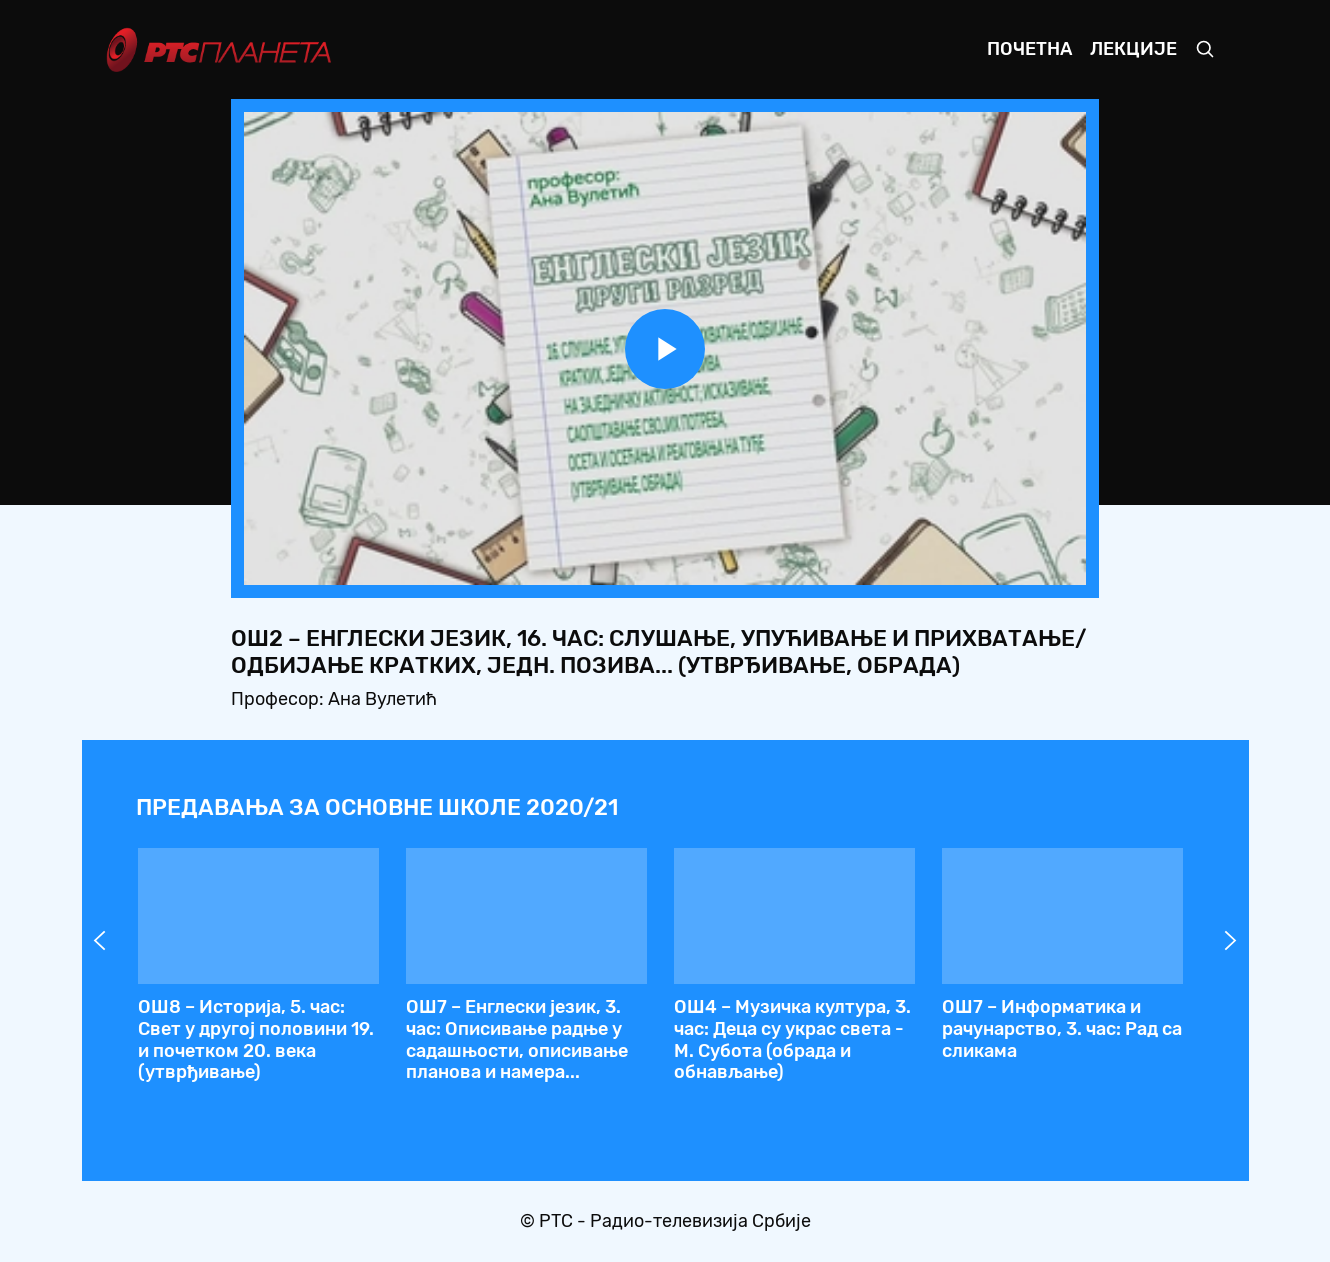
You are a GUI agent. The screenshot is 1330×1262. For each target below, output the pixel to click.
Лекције (1133, 49)
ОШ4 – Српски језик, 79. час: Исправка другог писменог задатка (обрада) (1053, 1028)
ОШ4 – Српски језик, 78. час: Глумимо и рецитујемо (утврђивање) (783, 1028)
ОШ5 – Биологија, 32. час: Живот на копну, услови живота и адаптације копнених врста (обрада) (241, 1039)
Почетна (1029, 49)
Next (1231, 941)
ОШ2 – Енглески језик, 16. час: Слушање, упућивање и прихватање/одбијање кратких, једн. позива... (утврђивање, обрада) (512, 1050)
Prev (100, 941)
